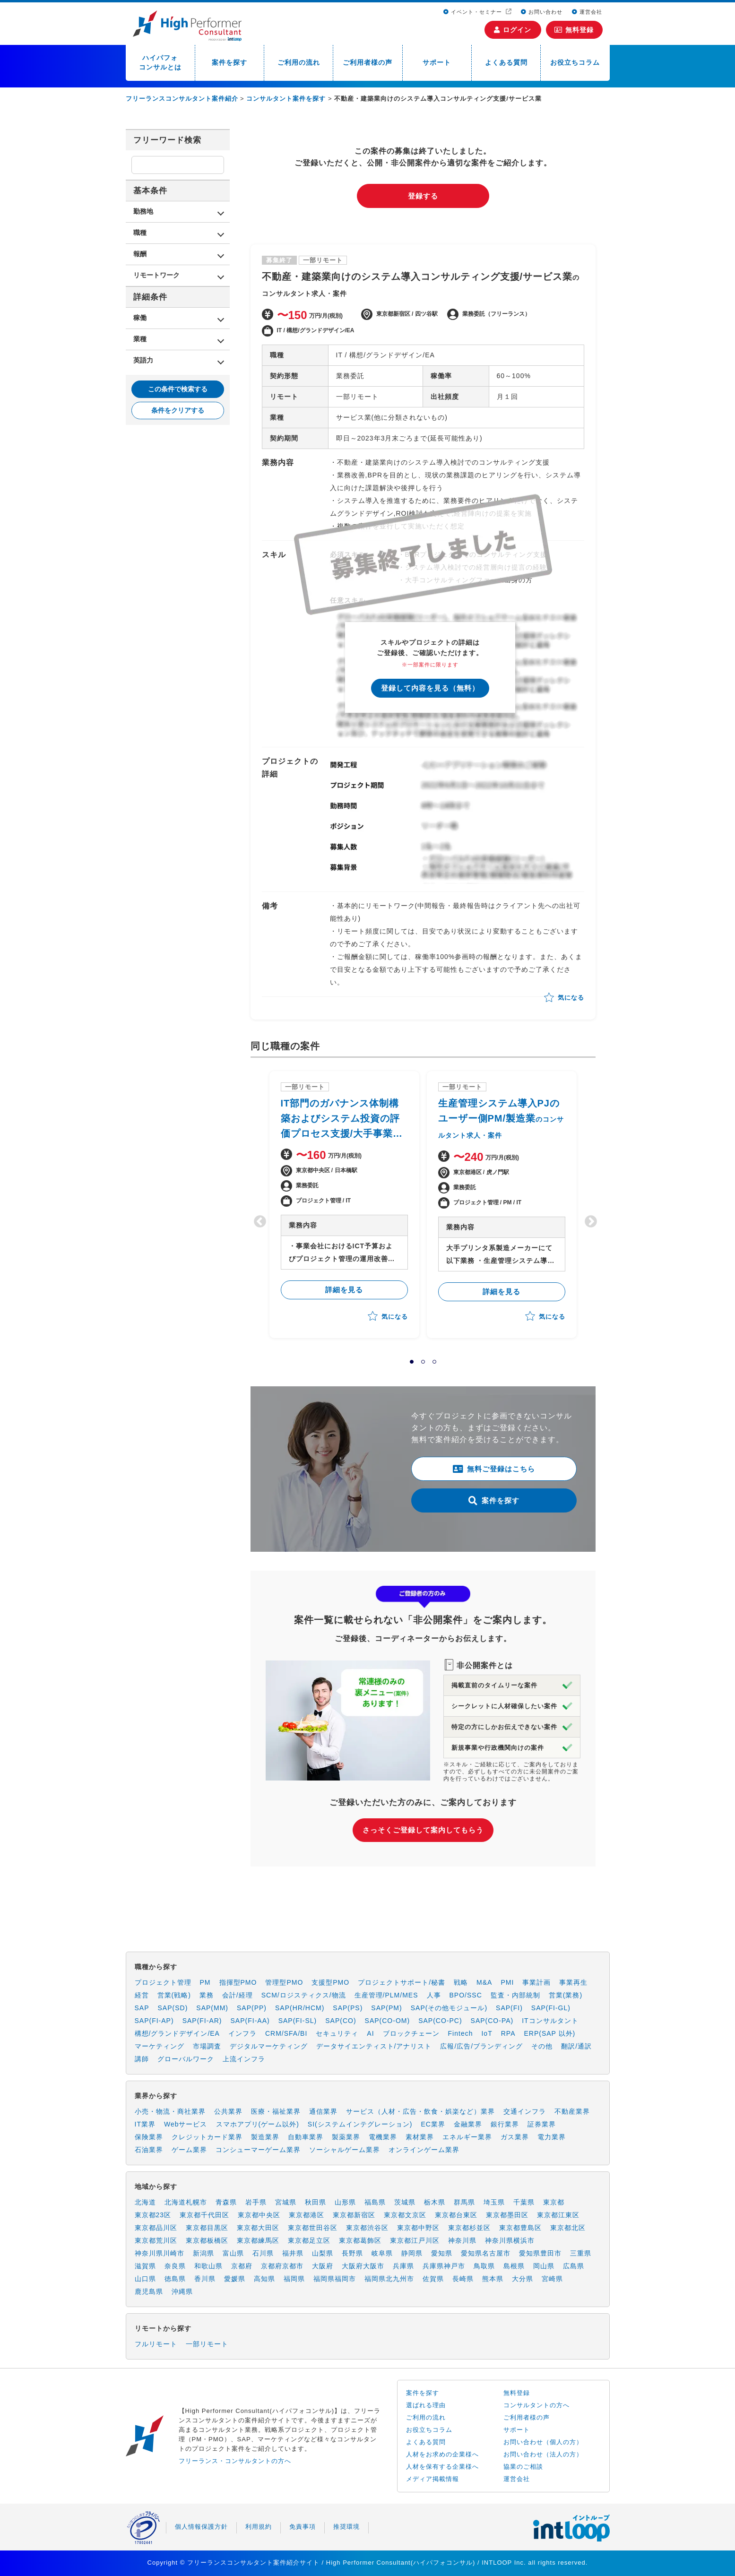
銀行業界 (505, 2124)
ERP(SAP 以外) (549, 2033)
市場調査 (207, 2046)
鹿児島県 (149, 2291)
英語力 (143, 360)
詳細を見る (344, 1290)
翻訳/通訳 (576, 2046)
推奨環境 (346, 2526)
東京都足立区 (309, 2240)
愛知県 (441, 2253)
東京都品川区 (156, 2227)
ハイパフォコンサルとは (160, 62)
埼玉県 (494, 2202)
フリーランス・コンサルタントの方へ (235, 2460)
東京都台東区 (456, 2215)
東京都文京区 (405, 2215)
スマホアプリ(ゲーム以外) (257, 2124)
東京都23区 (153, 2215)
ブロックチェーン (411, 2033)
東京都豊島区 (520, 2227)
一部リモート (207, 2344)
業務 (206, 1995)
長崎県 (463, 2278)
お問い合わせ (541, 12)
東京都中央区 (259, 2215)
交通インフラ (524, 2111)
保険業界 (149, 2137)
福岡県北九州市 (389, 2278)
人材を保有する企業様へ (442, 2466)
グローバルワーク (185, 2059)
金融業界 (468, 2124)
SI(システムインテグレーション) (360, 2124)
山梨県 (322, 2253)
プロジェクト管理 (163, 1982)
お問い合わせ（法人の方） (543, 2454)
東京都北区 (568, 2227)
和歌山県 (208, 2266)
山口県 (145, 2278)
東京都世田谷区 (312, 2227)
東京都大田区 (258, 2227)
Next (588, 1219)
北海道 (145, 2202)
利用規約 (258, 2526)
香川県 (205, 2278)
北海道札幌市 (185, 2202)
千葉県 (524, 2202)
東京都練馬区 (258, 2240)
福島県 (375, 2202)
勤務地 (143, 211)
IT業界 (145, 2124)
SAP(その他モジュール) (449, 2008)
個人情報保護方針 (201, 2526)
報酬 (140, 254)
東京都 (553, 2202)
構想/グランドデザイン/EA (177, 2033)
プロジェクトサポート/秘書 (401, 1982)
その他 (542, 2046)
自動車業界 (305, 2137)
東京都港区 (306, 2215)
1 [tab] (412, 1362)
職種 (140, 232)
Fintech (460, 2033)
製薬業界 (346, 2137)
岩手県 (256, 2202)
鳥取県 (484, 2266)
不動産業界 (572, 2111)
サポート (437, 62)
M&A (484, 1982)
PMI (507, 1982)
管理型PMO (284, 1982)
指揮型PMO (238, 1982)
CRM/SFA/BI (286, 2033)
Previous (257, 1219)
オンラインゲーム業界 (424, 2149)
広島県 (573, 2266)
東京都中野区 (418, 2227)
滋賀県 (145, 2266)
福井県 (292, 2253)
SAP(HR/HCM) (299, 2008)
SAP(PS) (348, 2008)
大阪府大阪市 (363, 2266)
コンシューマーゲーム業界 (258, 2149)
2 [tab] (423, 1362)
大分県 (522, 2278)
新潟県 (203, 2253)
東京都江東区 (558, 2215)
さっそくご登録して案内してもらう (423, 1830)
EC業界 (433, 2124)
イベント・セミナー (473, 12)
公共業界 (228, 2111)
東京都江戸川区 (415, 2240)
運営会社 (587, 12)
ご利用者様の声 (367, 62)
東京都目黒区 (207, 2227)
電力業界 (551, 2137)
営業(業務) (565, 1995)
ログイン (512, 30)
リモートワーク (156, 275)
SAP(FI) (509, 2008)
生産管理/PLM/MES (386, 1995)
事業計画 (536, 1982)
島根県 (514, 2266)
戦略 (461, 1982)
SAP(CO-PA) (492, 2020)
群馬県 (464, 2202)
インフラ (242, 2033)
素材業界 (420, 2137)
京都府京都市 (282, 2266)
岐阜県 (382, 2253)
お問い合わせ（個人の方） (543, 2442)
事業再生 (573, 1982)
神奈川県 (462, 2240)
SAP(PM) (386, 2008)
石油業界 (149, 2149)
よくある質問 (506, 62)
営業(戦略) (174, 1995)
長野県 (352, 2253)
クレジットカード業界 (207, 2137)
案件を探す (229, 62)
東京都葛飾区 (360, 2240)
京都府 (241, 2266)
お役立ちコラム (575, 62)
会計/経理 (237, 1995)
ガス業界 (515, 2137)
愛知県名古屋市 (485, 2253)
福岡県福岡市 (334, 2278)
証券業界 (541, 2124)
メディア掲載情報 (432, 2478)
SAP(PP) (252, 2008)
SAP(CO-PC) (440, 2020)
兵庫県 (403, 2266)
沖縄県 (182, 2291)
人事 (434, 1995)
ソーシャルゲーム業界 (344, 2149)
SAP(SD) (173, 2008)
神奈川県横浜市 (510, 2240)
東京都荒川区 (156, 2240)
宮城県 (285, 2202)
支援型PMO (330, 1982)
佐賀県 (433, 2278)
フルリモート (156, 2344)
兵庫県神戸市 (444, 2266)
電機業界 (383, 2137)
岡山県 (543, 2266)
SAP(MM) (212, 2008)
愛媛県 (234, 2278)
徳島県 (175, 2278)
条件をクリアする (177, 410)
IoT (486, 2033)
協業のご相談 (523, 2466)
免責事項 (302, 2526)
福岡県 (294, 2278)
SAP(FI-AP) (154, 2020)
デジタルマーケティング (269, 2046)
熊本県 (492, 2278)
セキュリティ (337, 2033)
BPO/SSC (466, 1995)
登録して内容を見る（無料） (430, 688)
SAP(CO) (340, 2020)
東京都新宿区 (354, 2215)
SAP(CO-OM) (387, 2020)
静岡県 (412, 2253)
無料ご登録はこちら (494, 1468)
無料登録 (574, 30)
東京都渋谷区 (367, 2227)
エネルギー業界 (467, 2137)
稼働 (140, 317)
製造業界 (265, 2137)
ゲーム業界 (189, 2149)
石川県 (263, 2253)
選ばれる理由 (426, 2405)
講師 (142, 2059)
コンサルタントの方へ (536, 2405)
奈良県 (175, 2266)
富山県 (233, 2253)
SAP (142, 2008)
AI (370, 2033)
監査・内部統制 (515, 1995)
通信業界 (323, 2111)
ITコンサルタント (550, 2020)
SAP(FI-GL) (551, 2008)
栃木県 (434, 2202)
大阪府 (322, 2266)
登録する (423, 196)
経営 (142, 1995)
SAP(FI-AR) (202, 2020)
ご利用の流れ (298, 62)
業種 (140, 339)
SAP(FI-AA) (250, 2020)
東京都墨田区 (507, 2215)
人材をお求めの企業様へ (442, 2454)
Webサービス (186, 2124)
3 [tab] (434, 1362)
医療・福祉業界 (276, 2111)
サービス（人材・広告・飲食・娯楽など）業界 (420, 2111)
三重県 (580, 2253)
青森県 (226, 2202)
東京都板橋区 (207, 2240)
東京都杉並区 (469, 2227)
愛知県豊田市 (540, 2253)
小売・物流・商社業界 (170, 2111)
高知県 (264, 2278)
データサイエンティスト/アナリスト (374, 2046)
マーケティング (159, 2046)
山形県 (345, 2202)
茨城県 (404, 2202)
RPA (508, 2033)
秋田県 (315, 2202)
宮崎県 (552, 2278)
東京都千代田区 (204, 2215)
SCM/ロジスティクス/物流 (303, 1995)
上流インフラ (244, 2059)
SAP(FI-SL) (297, 2020)
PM (205, 1982)
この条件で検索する (178, 389)
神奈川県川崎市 (159, 2253)
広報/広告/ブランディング (481, 2046)
